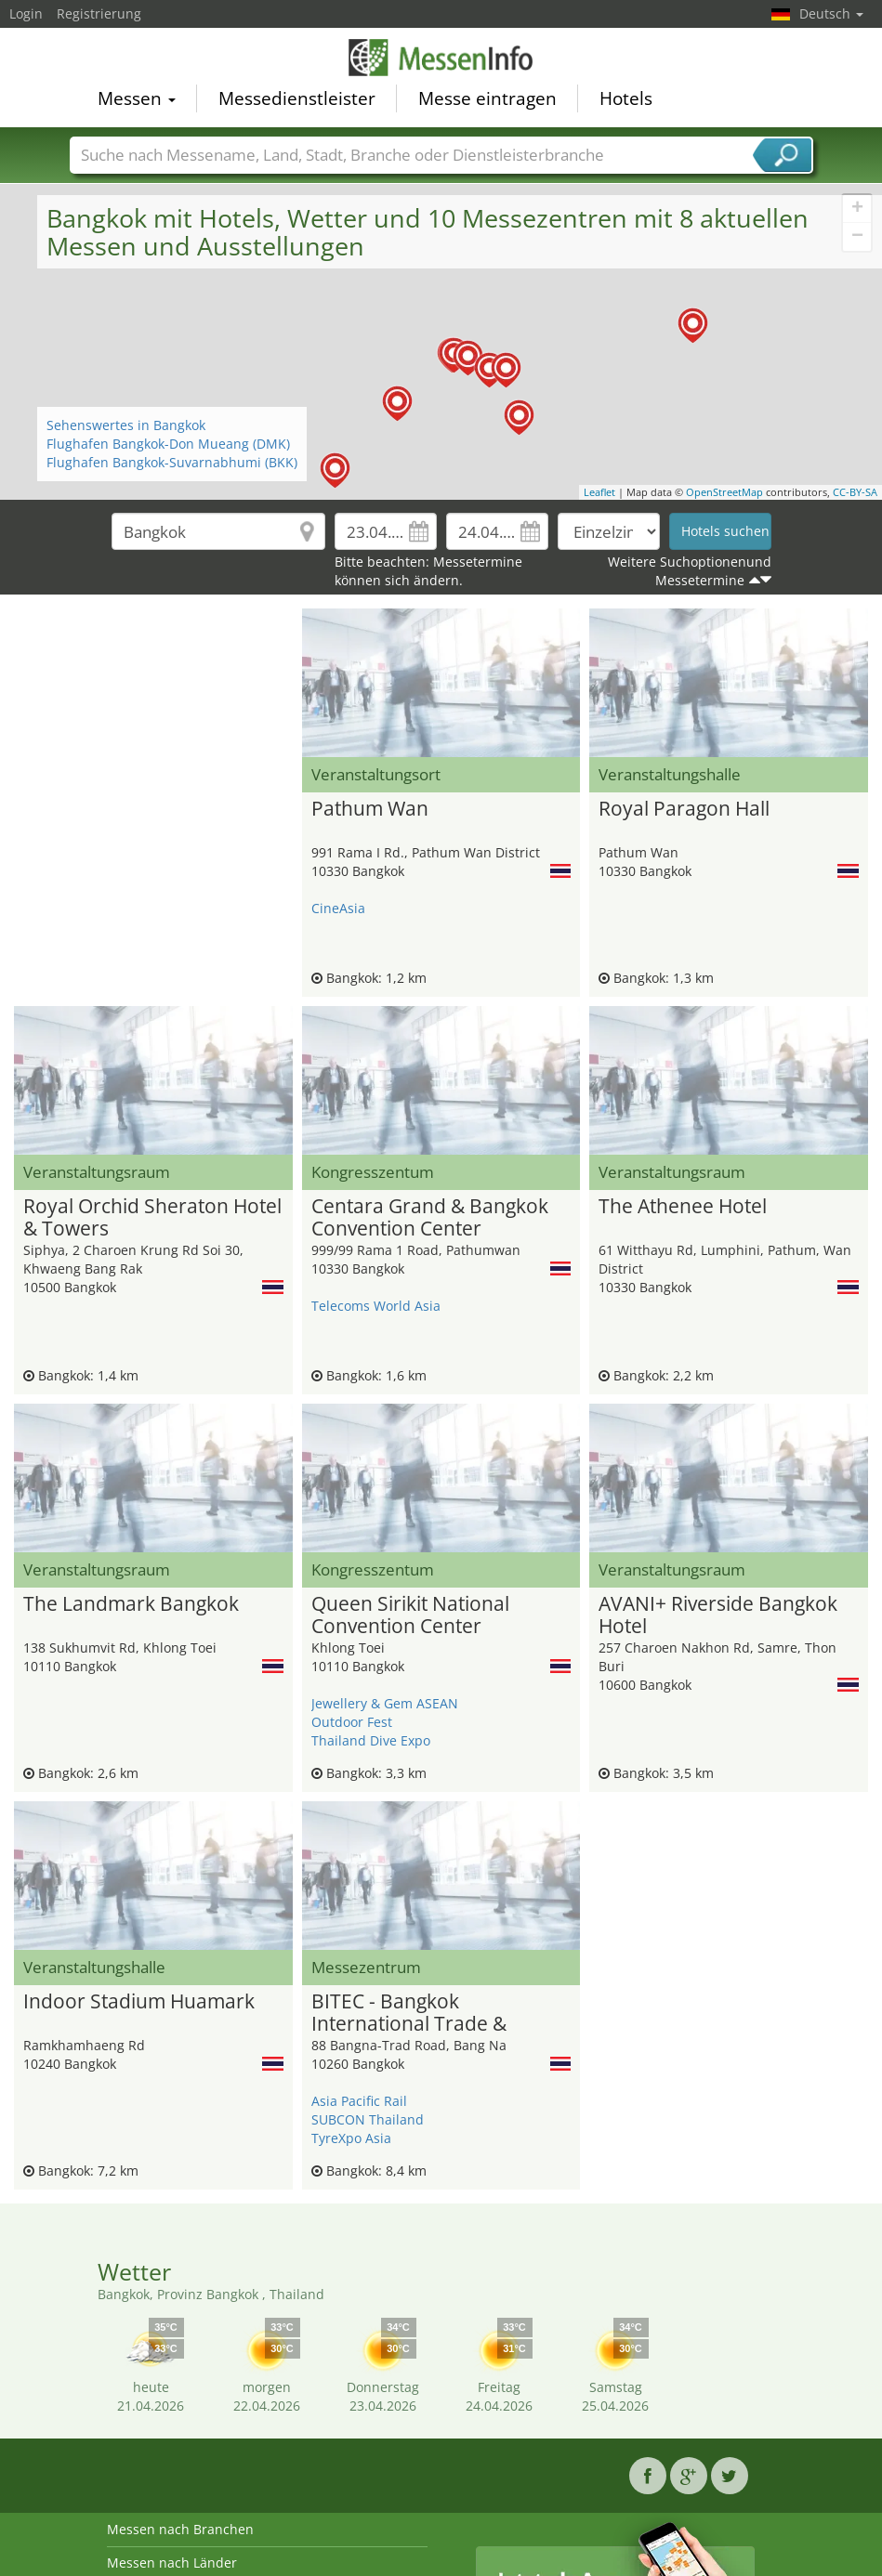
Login (26, 13)
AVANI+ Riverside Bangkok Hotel (718, 1615)
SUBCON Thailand (367, 2119)
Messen (137, 98)
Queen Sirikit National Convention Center (410, 1615)
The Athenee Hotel (683, 1207)
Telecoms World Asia (376, 1305)
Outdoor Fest (351, 1722)
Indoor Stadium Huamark (139, 2002)
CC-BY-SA (855, 492)
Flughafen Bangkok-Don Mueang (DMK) (168, 443)
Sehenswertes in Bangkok (125, 425)
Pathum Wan (369, 809)
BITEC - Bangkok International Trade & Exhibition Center (409, 2013)
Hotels (625, 98)
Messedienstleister (296, 98)
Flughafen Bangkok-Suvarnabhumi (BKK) (171, 462)
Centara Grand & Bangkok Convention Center (429, 1218)
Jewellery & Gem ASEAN (384, 1703)
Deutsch (831, 13)
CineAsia (338, 908)
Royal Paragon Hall (684, 809)
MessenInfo (441, 57)
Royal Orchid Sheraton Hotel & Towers (152, 1218)
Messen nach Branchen (180, 2529)
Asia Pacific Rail (359, 2101)
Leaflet (599, 492)
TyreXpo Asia (351, 2138)
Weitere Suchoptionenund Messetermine (689, 571)
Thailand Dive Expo (370, 1740)
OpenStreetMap (724, 492)
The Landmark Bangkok (131, 1604)
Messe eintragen (487, 98)
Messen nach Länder (172, 2562)
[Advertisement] (153, 636)
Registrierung (99, 13)
